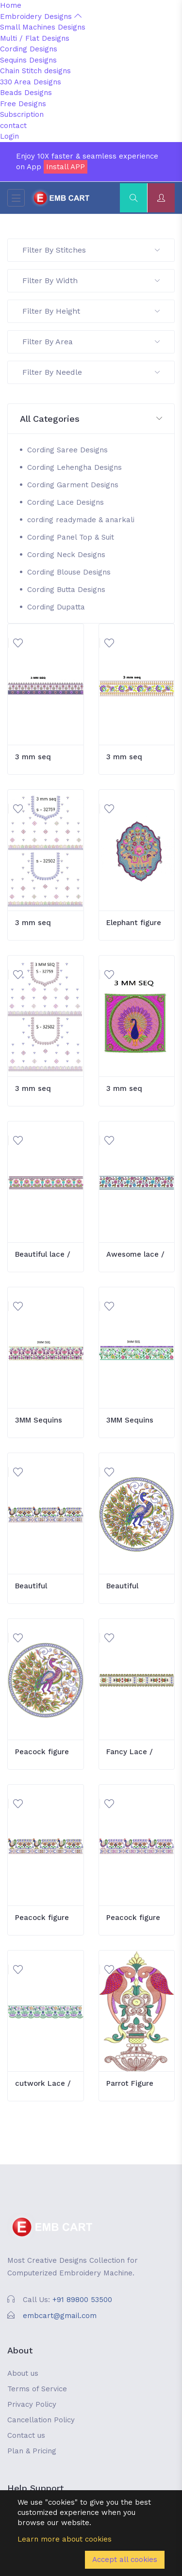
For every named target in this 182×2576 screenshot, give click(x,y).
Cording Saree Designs (67, 450)
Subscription (22, 114)
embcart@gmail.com (60, 2315)
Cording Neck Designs (66, 554)
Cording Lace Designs (65, 502)
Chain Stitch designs (35, 70)
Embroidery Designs (41, 16)
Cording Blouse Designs (69, 572)
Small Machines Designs (42, 27)
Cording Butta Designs (66, 589)
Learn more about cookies (64, 2539)
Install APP (65, 166)
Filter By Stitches (91, 250)
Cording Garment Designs (72, 484)
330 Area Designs (30, 82)
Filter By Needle (91, 372)
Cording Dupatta (56, 607)
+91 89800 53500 (82, 2299)
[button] (91, 419)
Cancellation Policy (41, 2420)
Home (10, 5)
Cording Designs (28, 49)
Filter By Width (91, 280)
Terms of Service (37, 2388)
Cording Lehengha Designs (74, 467)
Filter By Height (91, 311)
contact (13, 125)
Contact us (26, 2435)
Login (9, 136)
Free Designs (23, 103)
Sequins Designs (28, 60)
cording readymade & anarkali (80, 519)
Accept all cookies (124, 2559)
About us (22, 2373)
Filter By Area (91, 341)
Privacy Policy (31, 2404)
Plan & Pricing (31, 2451)
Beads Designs (26, 92)
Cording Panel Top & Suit (70, 537)
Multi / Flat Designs (34, 38)
